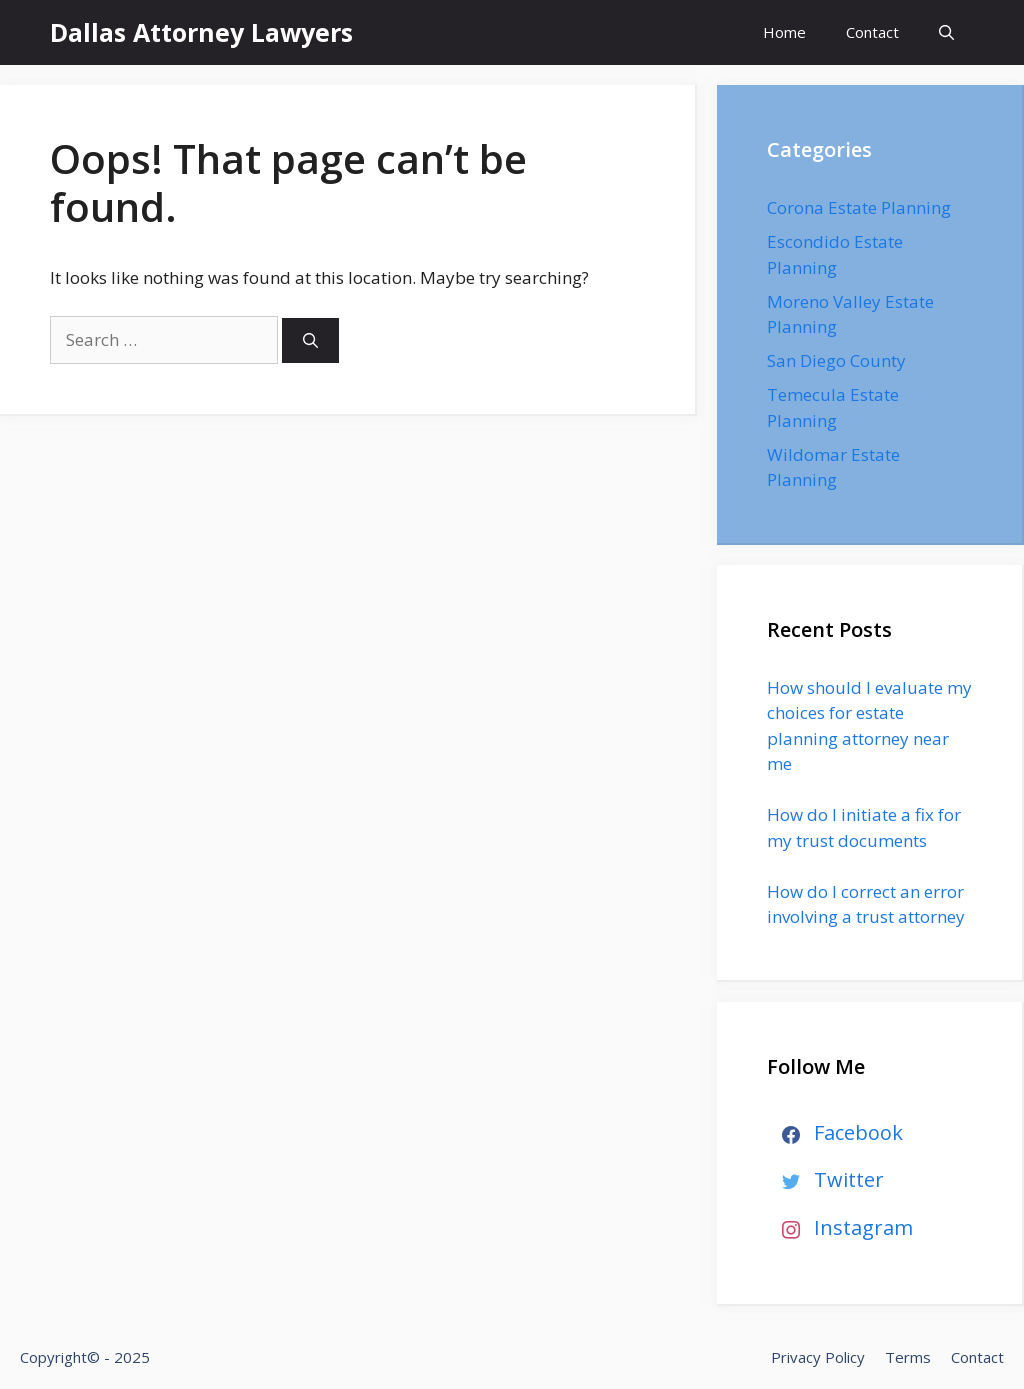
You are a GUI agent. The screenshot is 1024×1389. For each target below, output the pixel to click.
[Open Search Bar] (946, 32)
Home (784, 32)
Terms (908, 1357)
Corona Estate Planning (859, 207)
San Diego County (836, 360)
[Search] (310, 340)
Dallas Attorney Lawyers (201, 32)
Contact (872, 32)
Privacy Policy (818, 1357)
